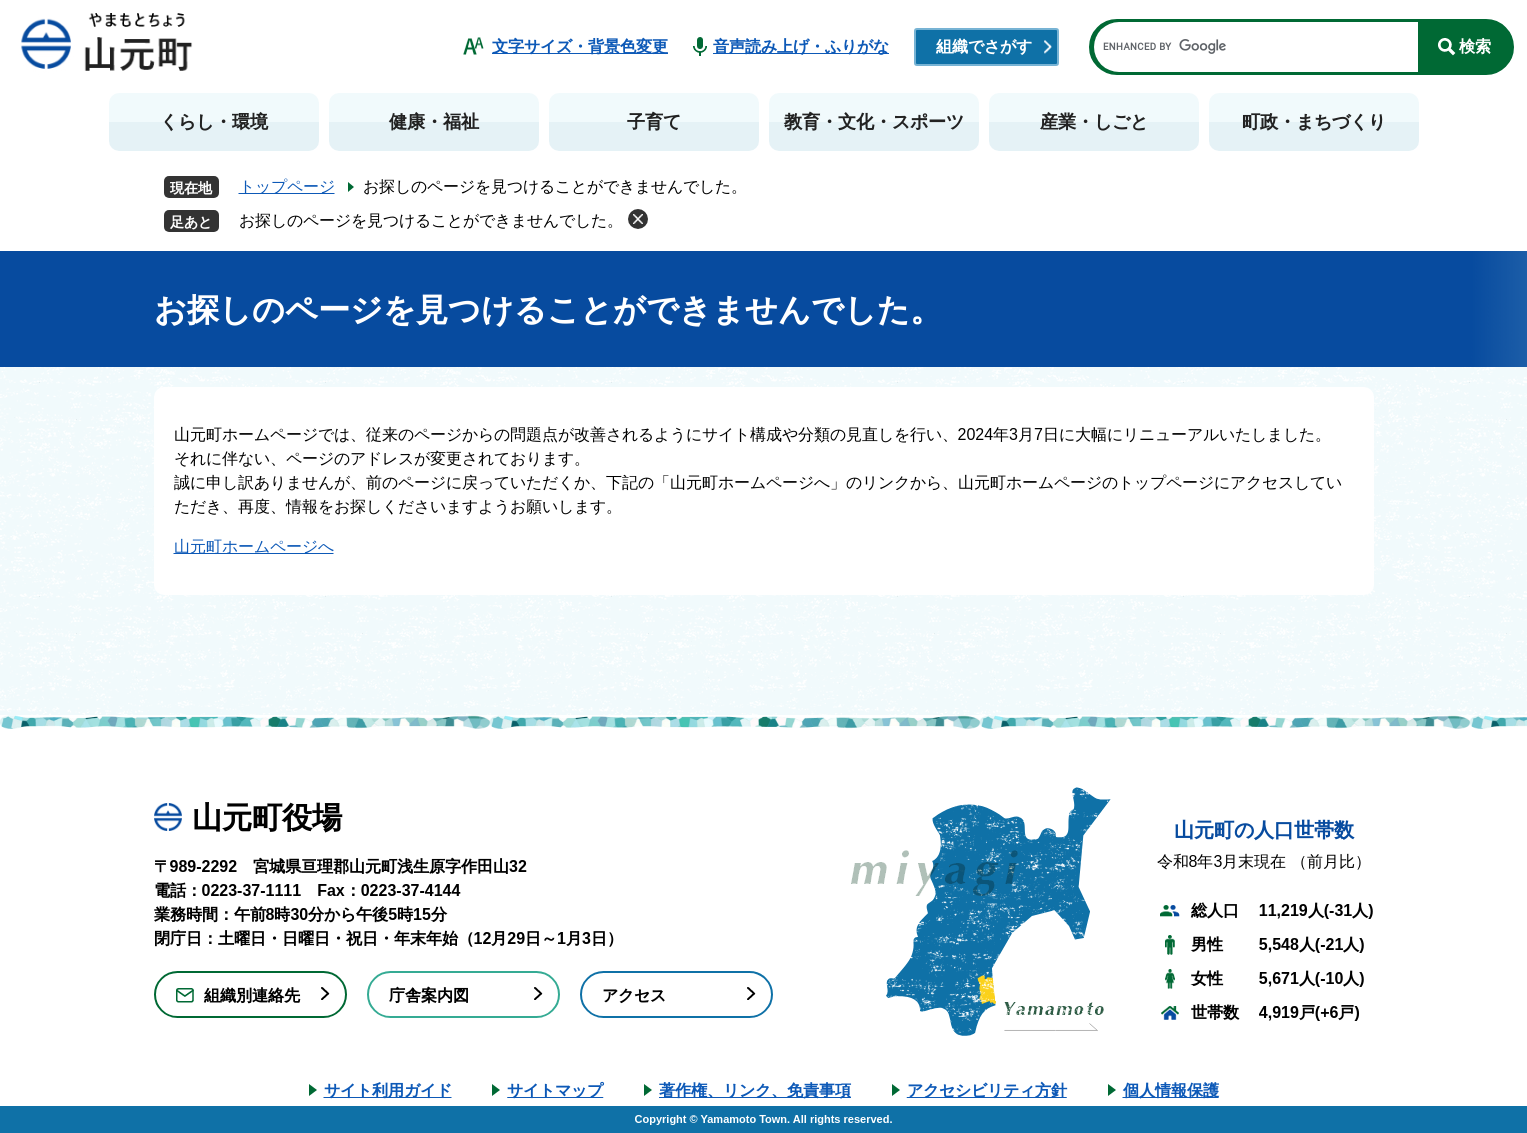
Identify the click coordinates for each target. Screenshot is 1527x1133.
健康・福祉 (434, 122)
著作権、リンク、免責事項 (755, 1090)
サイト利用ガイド (388, 1090)
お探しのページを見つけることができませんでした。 (431, 220)
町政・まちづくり (1314, 122)
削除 (638, 219)
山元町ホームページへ (254, 546)
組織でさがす (984, 46)
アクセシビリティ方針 (987, 1090)
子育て (654, 122)
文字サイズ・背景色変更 (580, 46)
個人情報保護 (1171, 1090)
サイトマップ (555, 1090)
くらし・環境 (214, 122)
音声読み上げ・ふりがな (801, 46)
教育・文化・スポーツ (874, 122)
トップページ (287, 186)
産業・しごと (1094, 122)
